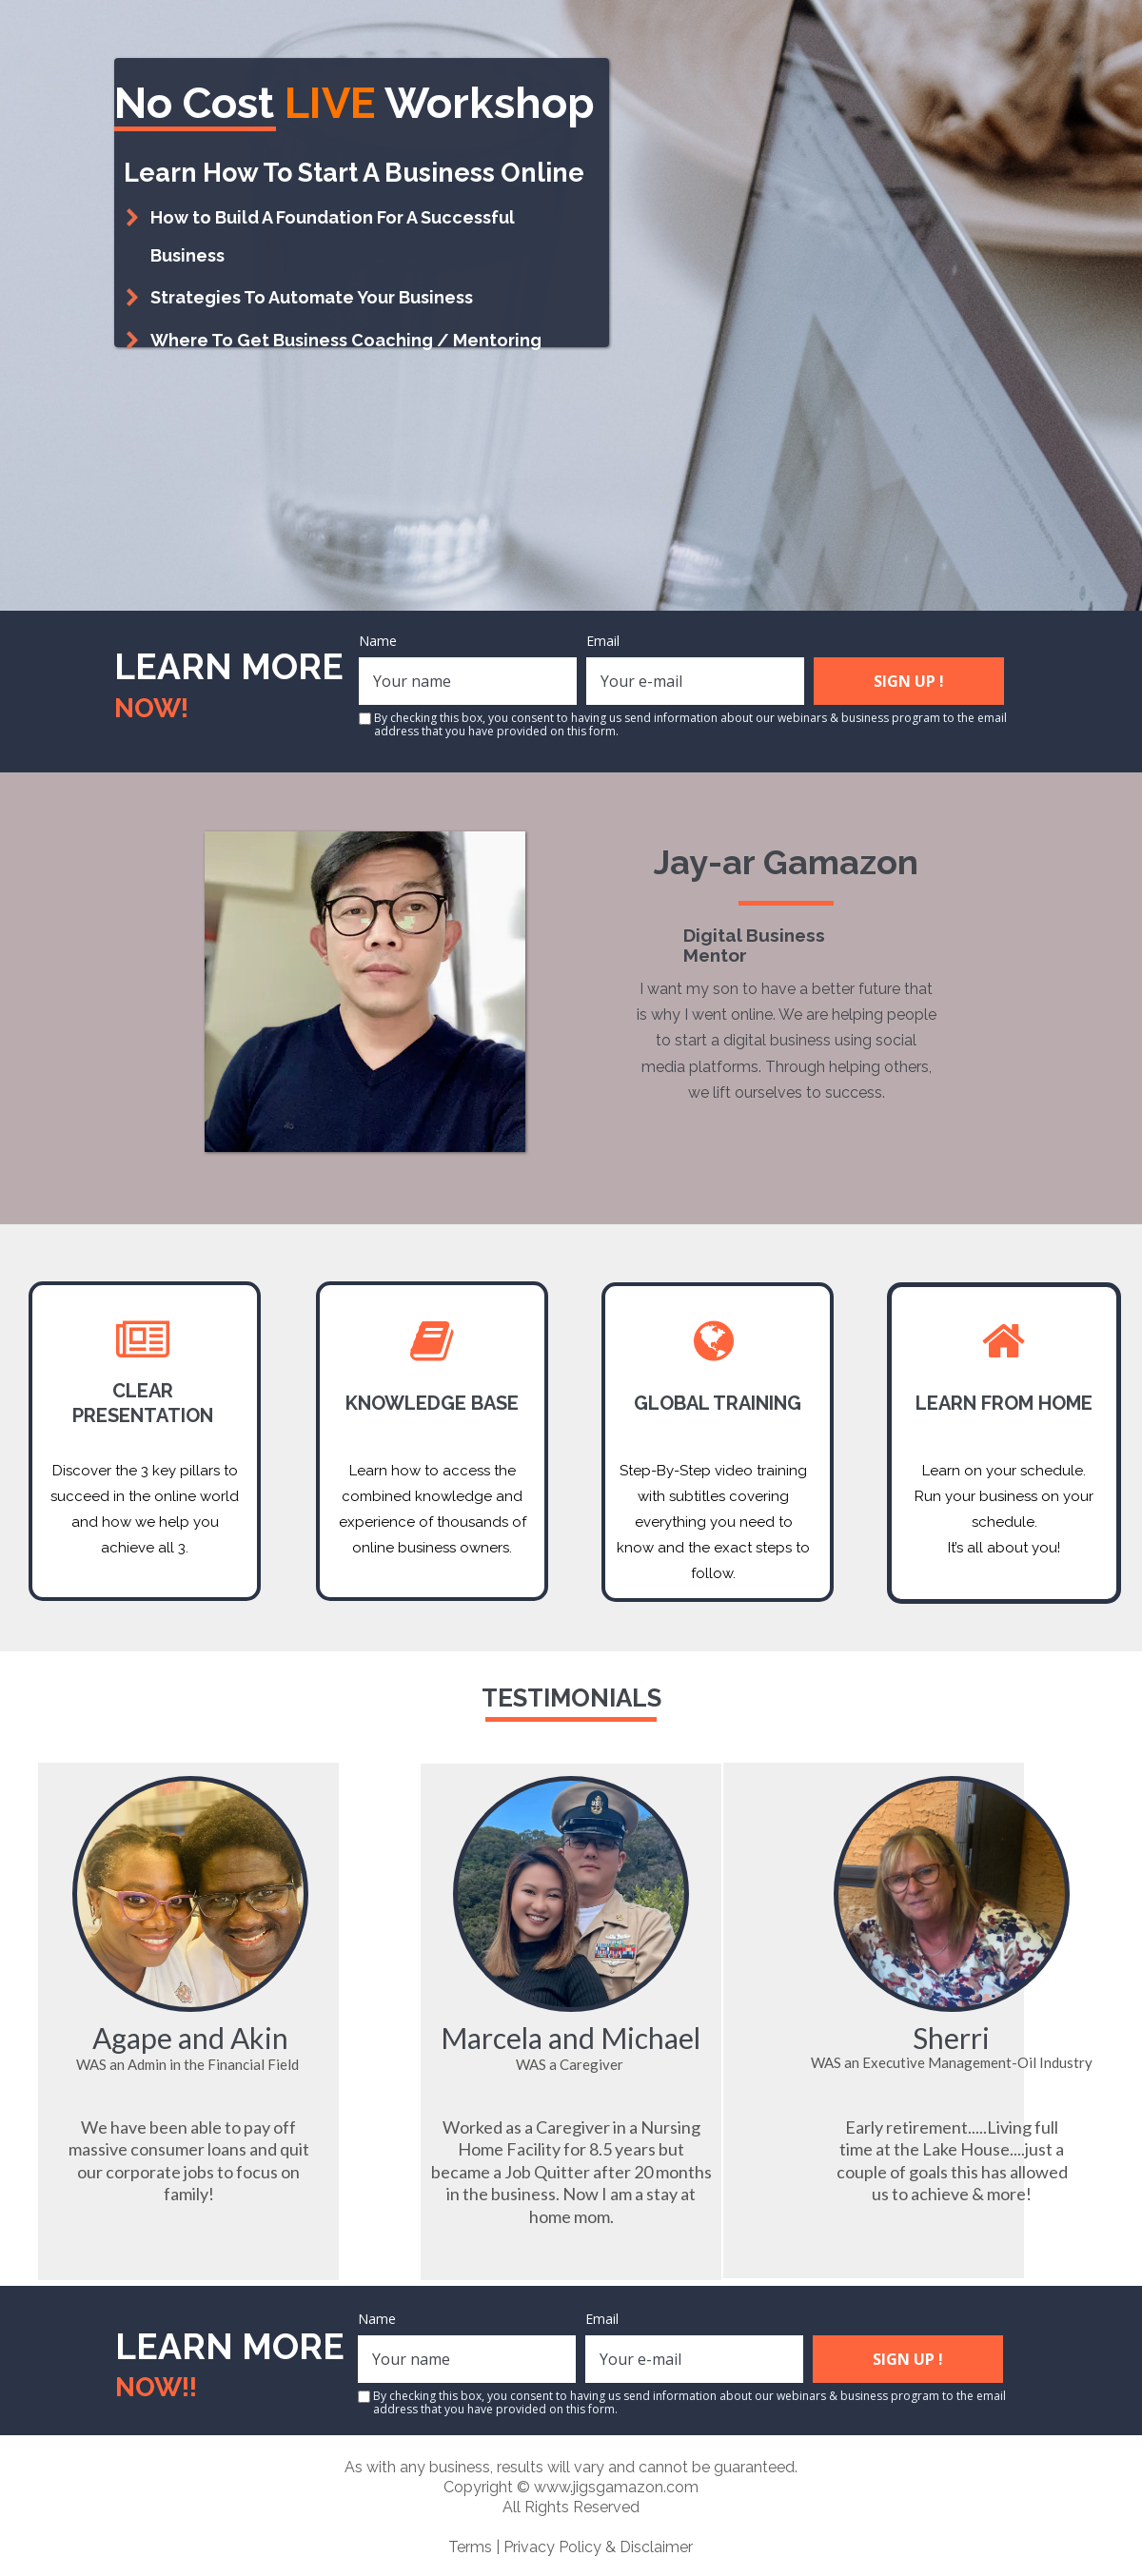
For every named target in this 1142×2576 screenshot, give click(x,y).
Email (603, 641)
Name (378, 641)
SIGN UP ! (909, 681)
